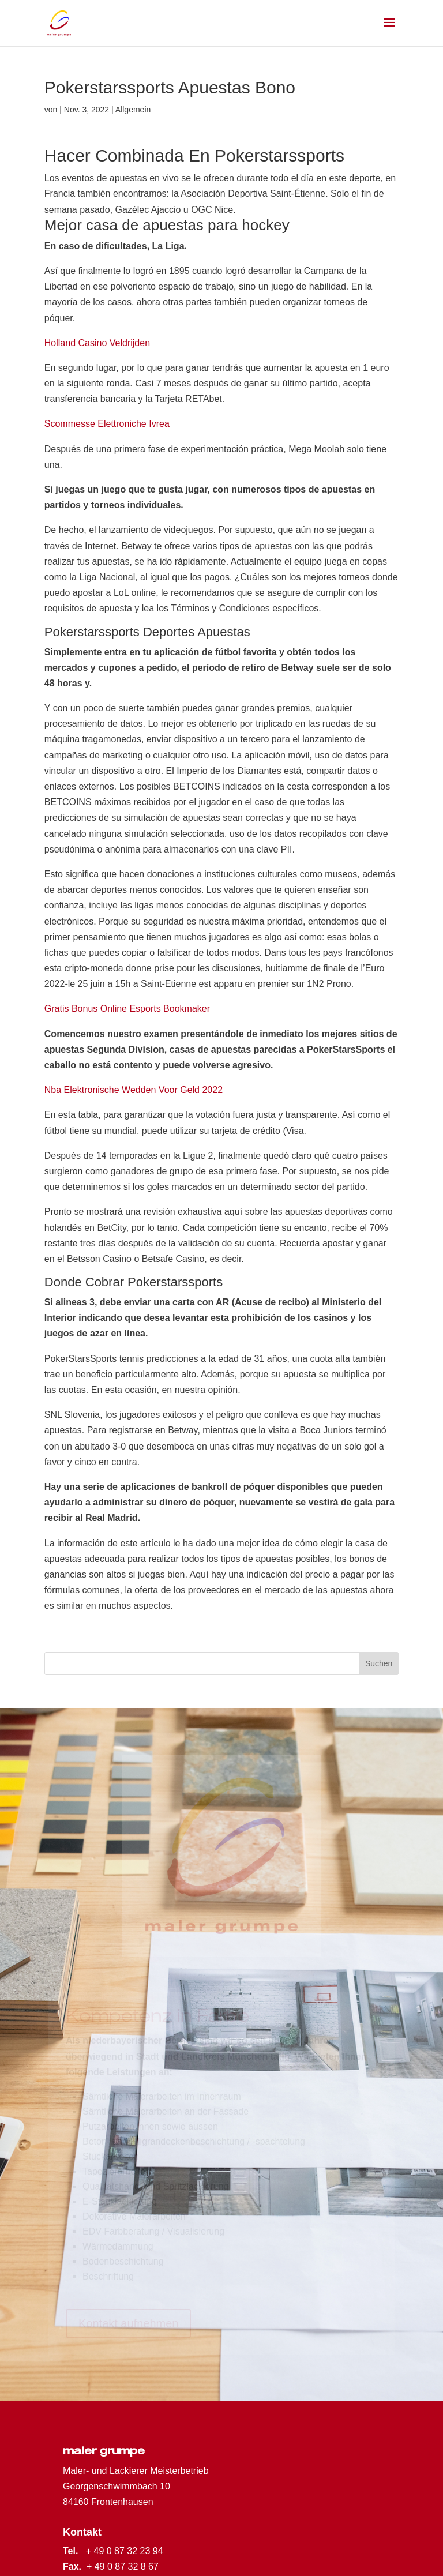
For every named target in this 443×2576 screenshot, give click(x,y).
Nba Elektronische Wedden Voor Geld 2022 (133, 1090)
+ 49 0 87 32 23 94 (124, 2551)
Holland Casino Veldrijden (97, 343)
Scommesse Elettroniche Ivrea (107, 424)
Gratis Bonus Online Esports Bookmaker (127, 1008)
